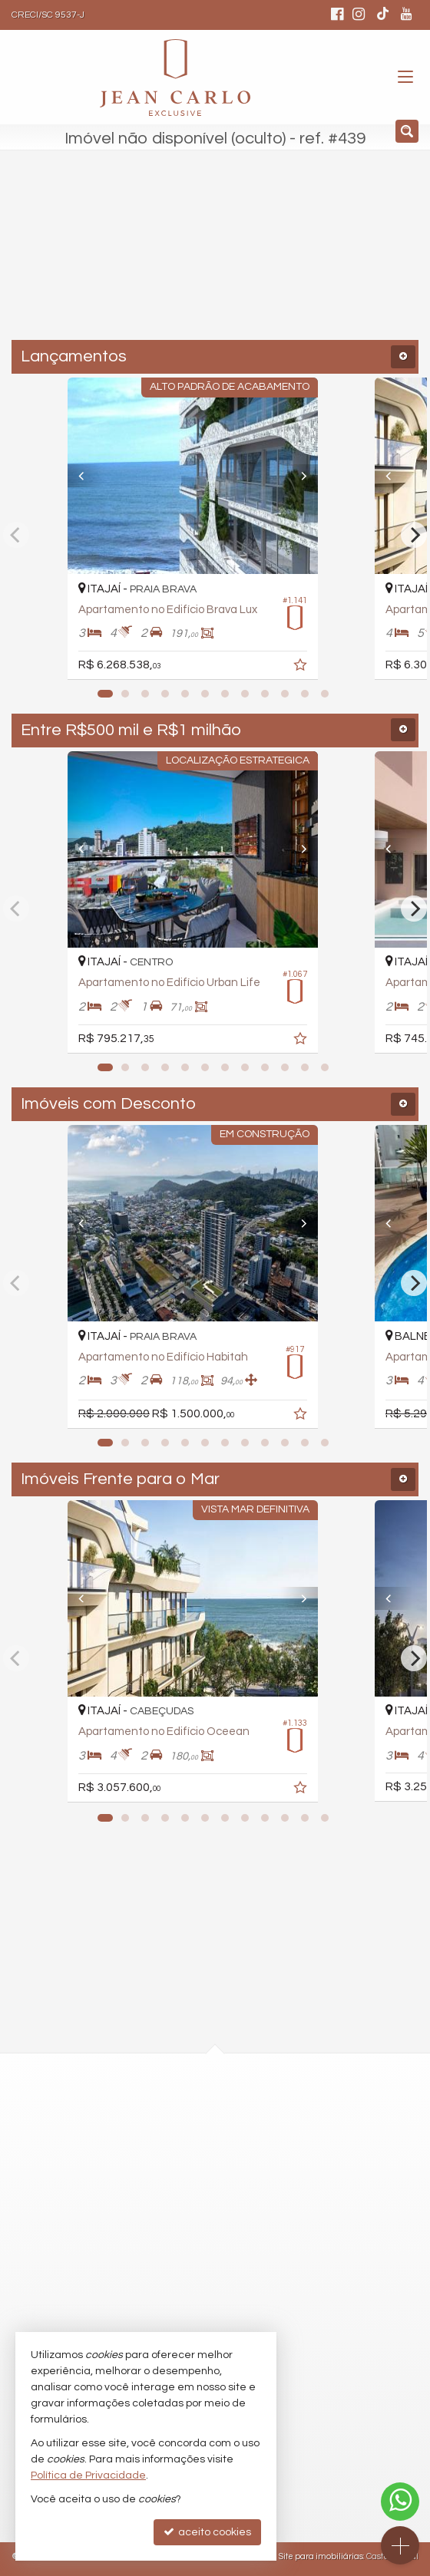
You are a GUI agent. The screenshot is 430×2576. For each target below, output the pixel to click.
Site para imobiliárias (321, 2556)
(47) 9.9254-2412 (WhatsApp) (189, 2219)
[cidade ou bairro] (182, 261)
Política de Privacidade (88, 2475)
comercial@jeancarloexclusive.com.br (215, 2247)
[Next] (340, 475)
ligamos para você (165, 2275)
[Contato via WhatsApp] (400, 2501)
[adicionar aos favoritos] (346, 667)
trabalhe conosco (163, 2302)
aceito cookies (207, 2532)
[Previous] (90, 475)
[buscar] (314, 261)
